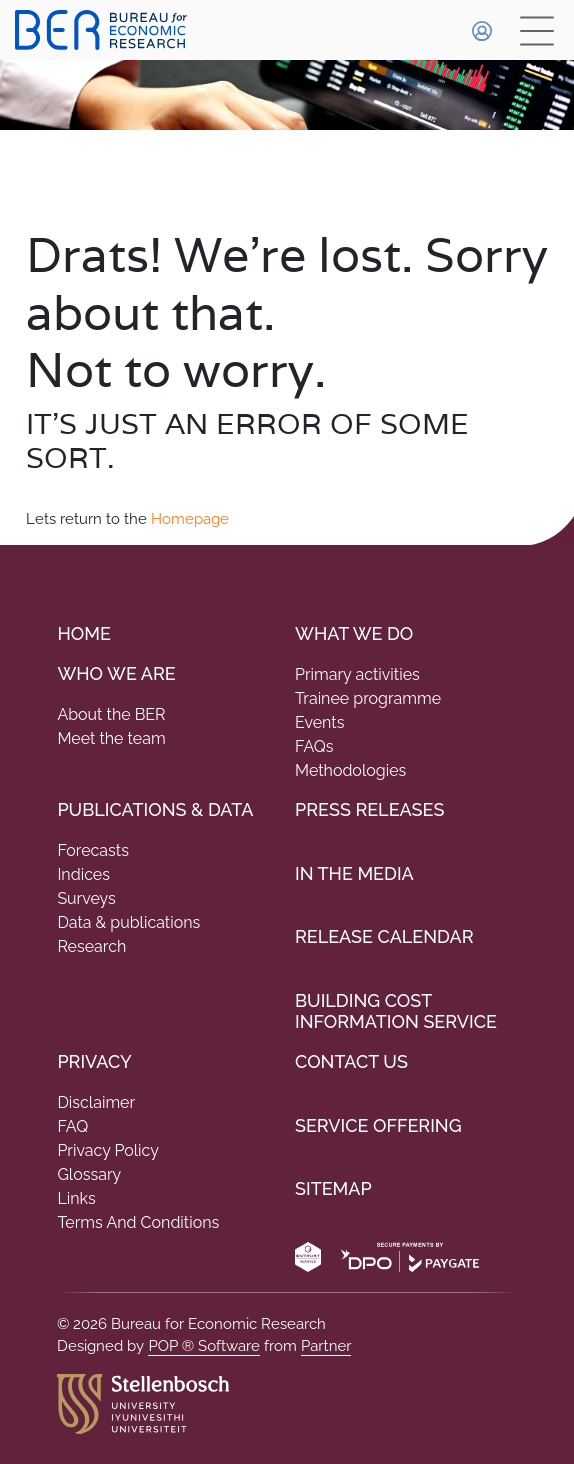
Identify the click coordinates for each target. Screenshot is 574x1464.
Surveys (86, 898)
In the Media (354, 873)
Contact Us (351, 1061)
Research (91, 946)
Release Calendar (384, 936)
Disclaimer (96, 1102)
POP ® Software (204, 1346)
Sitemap (333, 1188)
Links (76, 1198)
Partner (326, 1346)
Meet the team (111, 738)
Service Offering (378, 1125)
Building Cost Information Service (396, 1011)
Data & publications (128, 922)
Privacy (94, 1061)
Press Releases (369, 809)
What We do (354, 633)
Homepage (190, 519)
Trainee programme (368, 698)
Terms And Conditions (138, 1222)
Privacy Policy (108, 1150)
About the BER (111, 714)
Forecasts (93, 850)
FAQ (72, 1126)
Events (319, 722)
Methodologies (350, 770)
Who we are (116, 673)
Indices (83, 874)
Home (83, 633)
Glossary (89, 1174)
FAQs (314, 746)
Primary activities (357, 674)
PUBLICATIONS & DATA (155, 809)
